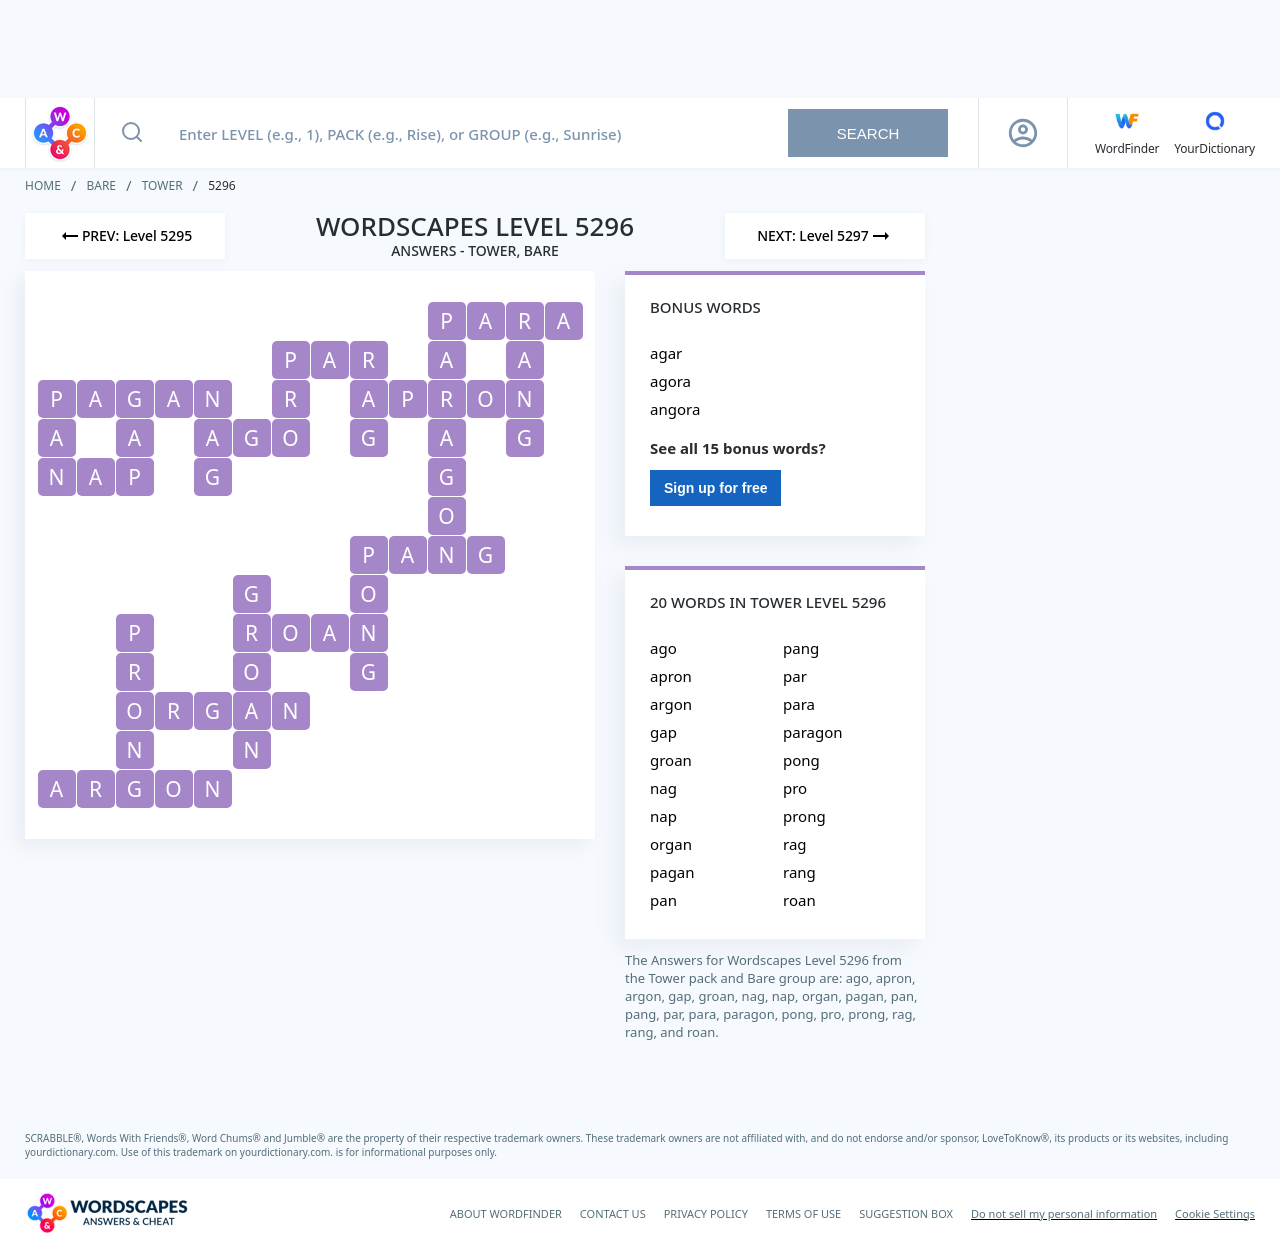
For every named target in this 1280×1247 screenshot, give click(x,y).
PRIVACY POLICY (706, 1213)
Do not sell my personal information (1064, 1213)
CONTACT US (613, 1213)
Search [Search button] (868, 133)
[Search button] (132, 133)
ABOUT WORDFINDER (506, 1213)
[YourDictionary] (1214, 133)
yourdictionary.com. (73, 1152)
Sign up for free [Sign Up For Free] (715, 488)
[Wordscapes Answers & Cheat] (107, 1213)
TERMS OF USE (803, 1213)
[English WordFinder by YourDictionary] (1127, 133)
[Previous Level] (125, 236)
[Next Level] (825, 236)
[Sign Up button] (1023, 133)
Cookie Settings (1215, 1213)
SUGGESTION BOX (906, 1213)
